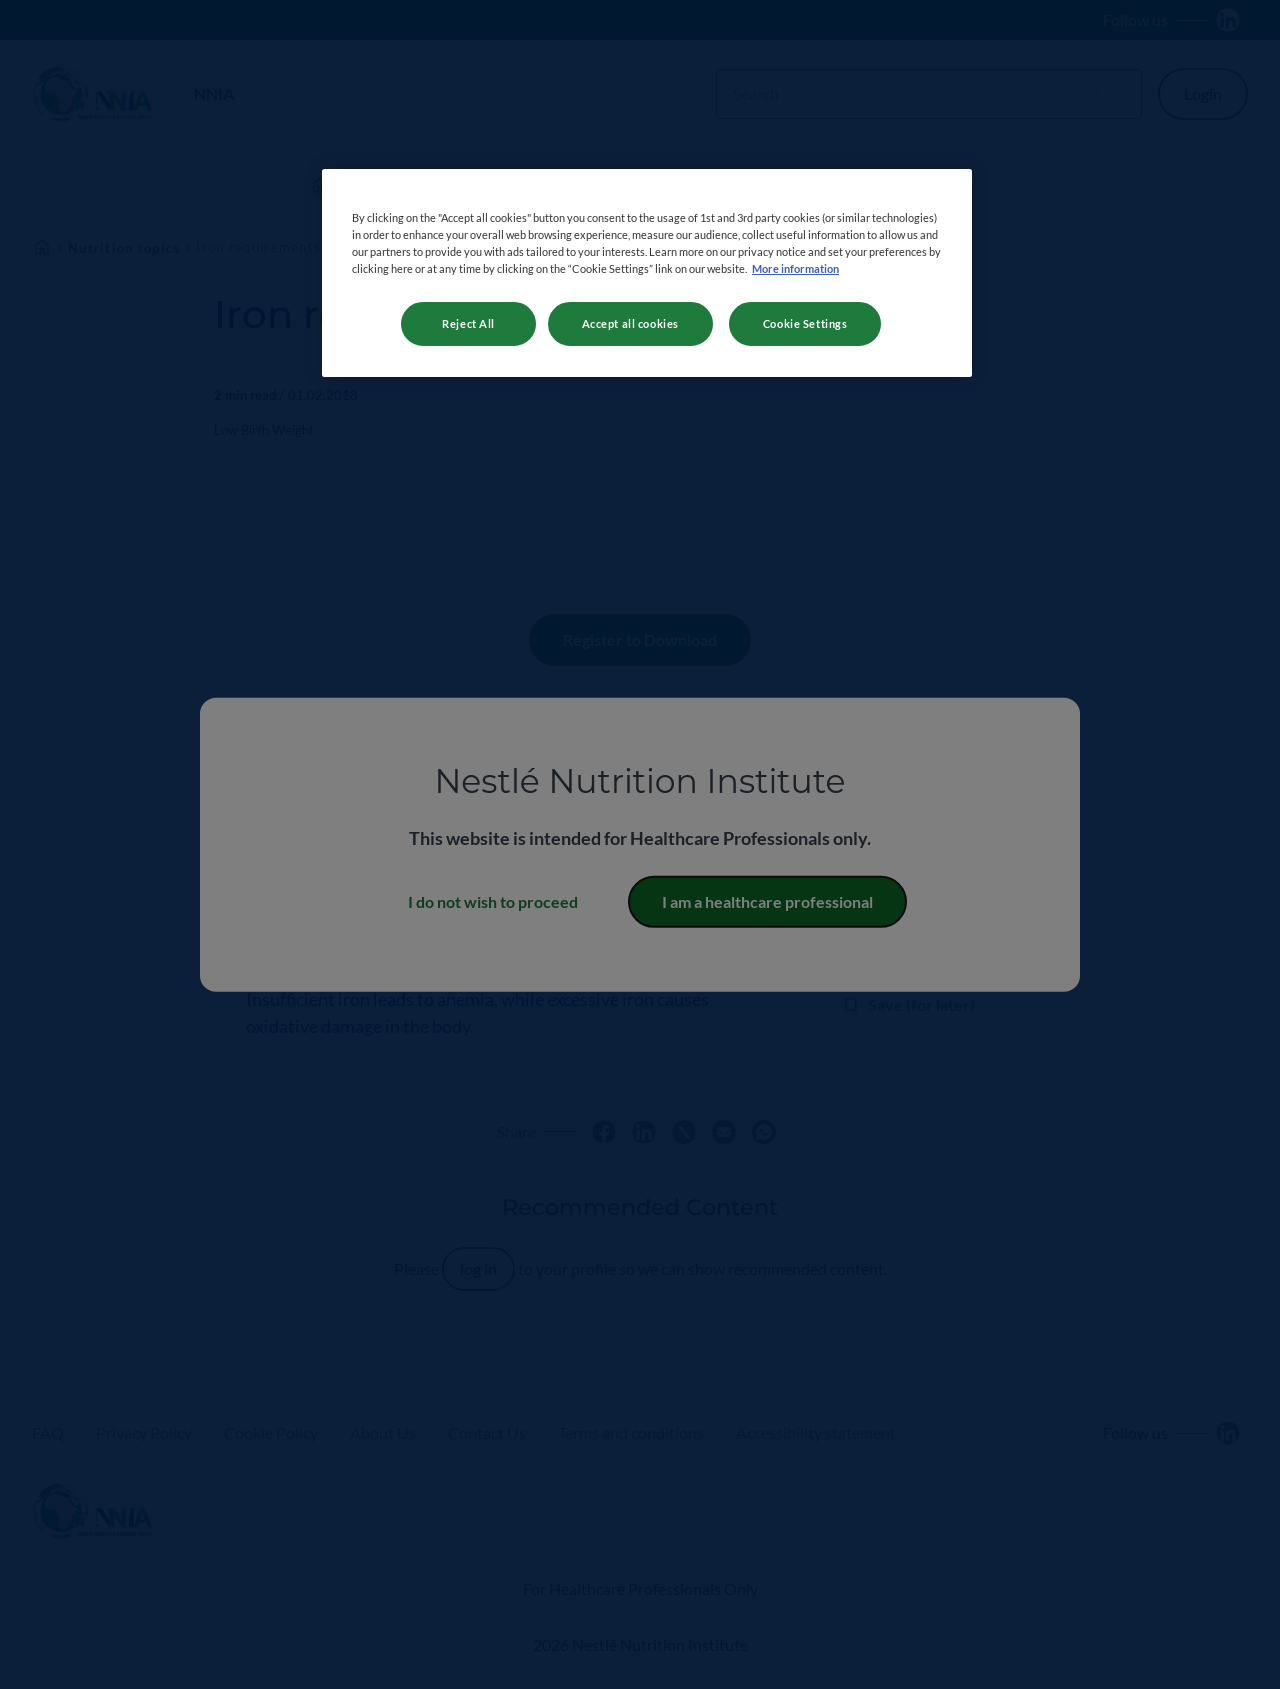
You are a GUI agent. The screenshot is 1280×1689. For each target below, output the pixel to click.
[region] (647, 273)
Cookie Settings (805, 323)
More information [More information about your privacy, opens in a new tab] (795, 268)
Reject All (468, 323)
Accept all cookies (630, 323)
